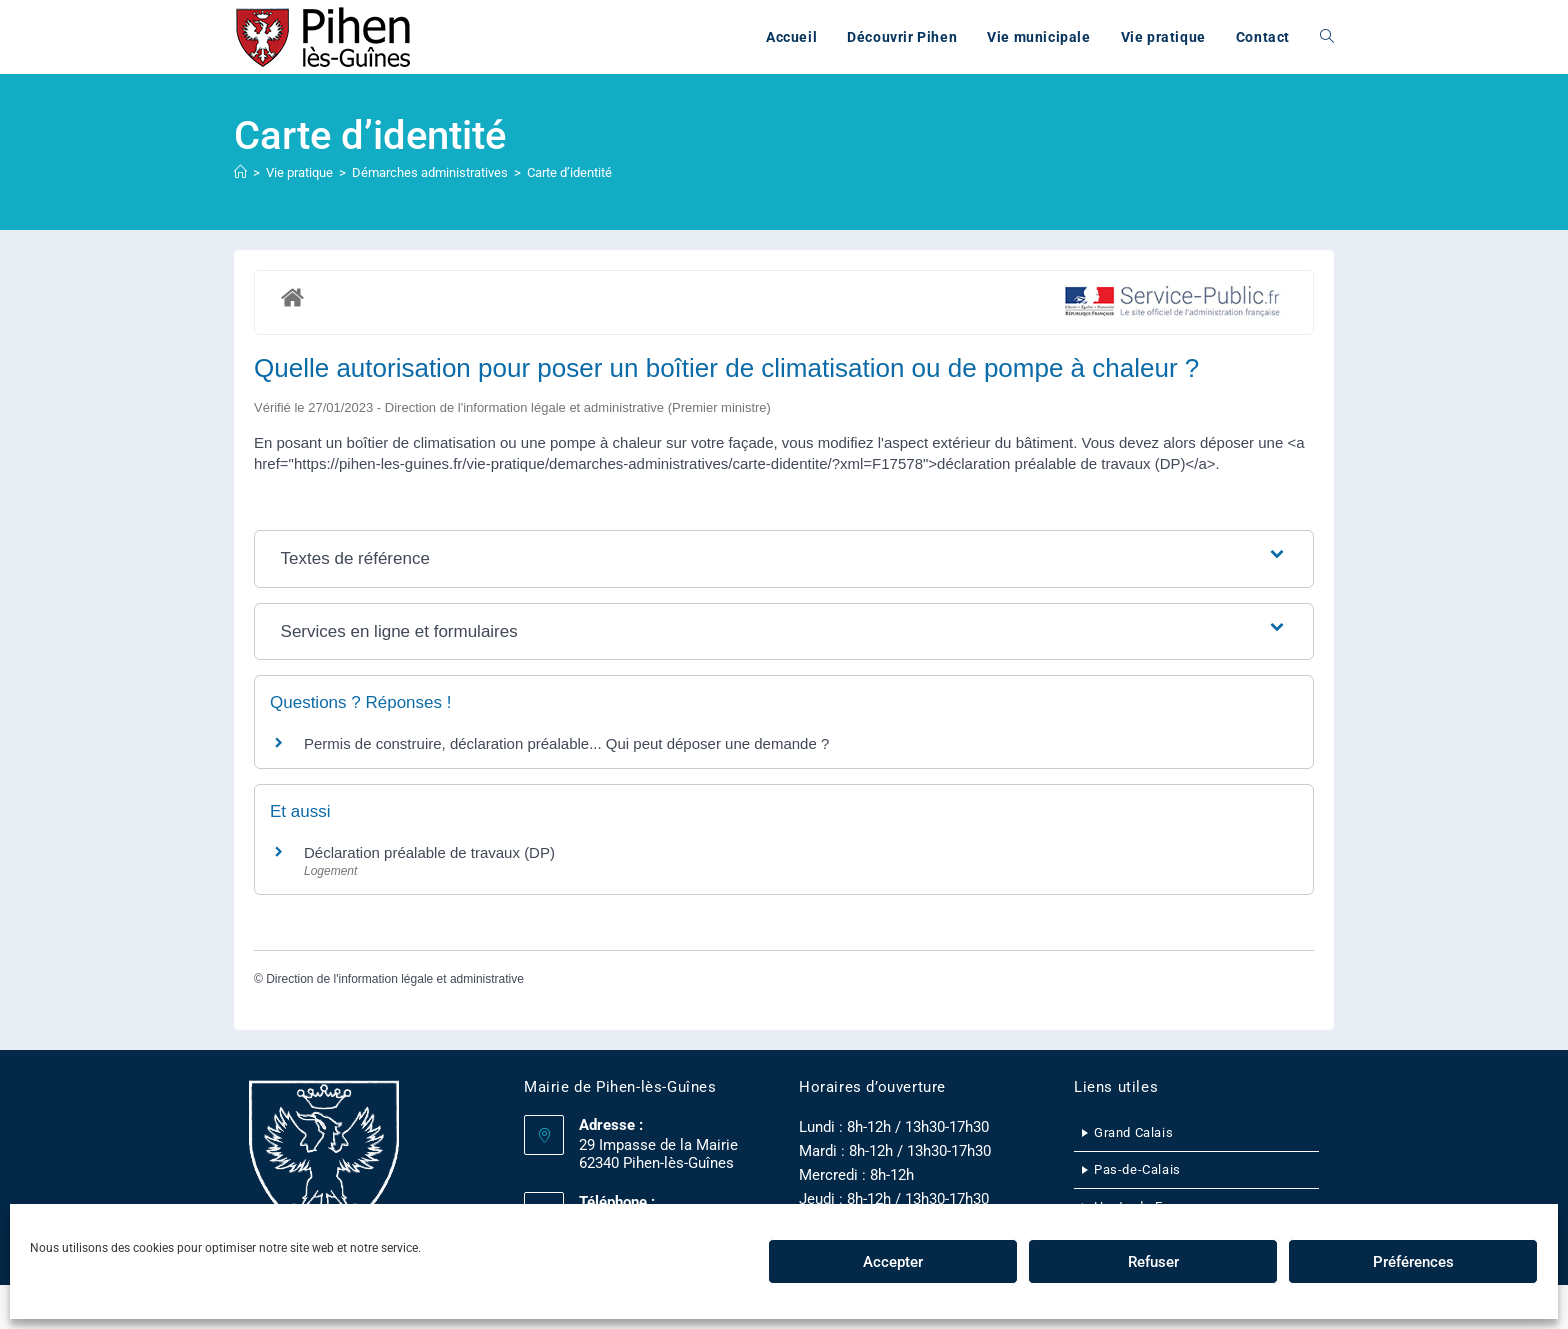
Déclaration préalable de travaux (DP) (429, 852)
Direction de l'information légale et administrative (395, 979)
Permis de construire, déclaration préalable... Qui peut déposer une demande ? (566, 743)
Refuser (1153, 1262)
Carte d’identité (569, 172)
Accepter (893, 1262)
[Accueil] (240, 172)
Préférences (1413, 1262)
